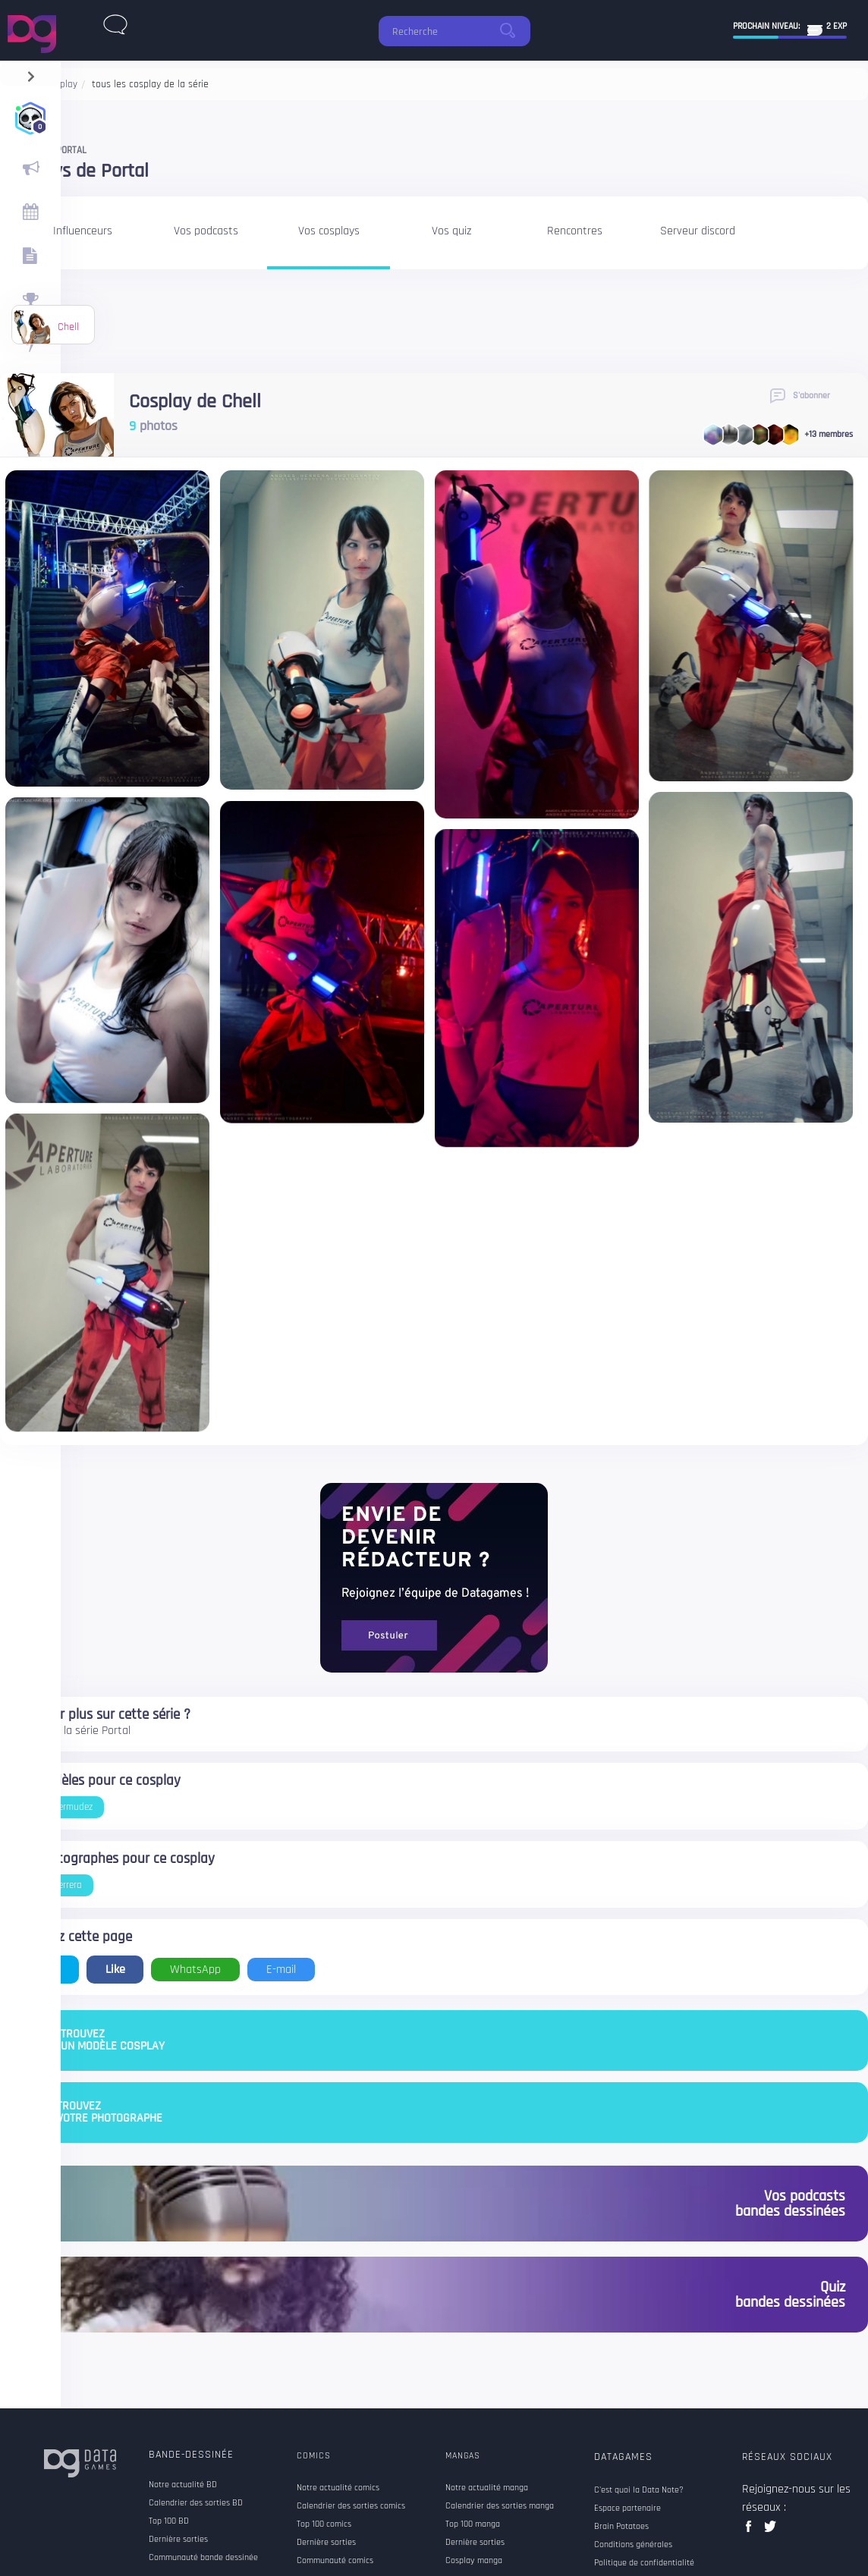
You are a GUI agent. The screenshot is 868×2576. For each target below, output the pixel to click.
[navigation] (30, 73)
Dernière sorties (178, 2539)
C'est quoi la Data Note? (639, 2490)
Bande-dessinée (191, 2454)
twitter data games (770, 2531)
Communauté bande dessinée (203, 2557)
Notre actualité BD (183, 2485)
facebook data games (751, 2531)
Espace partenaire (627, 2508)
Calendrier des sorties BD (196, 2503)
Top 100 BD (169, 2521)
